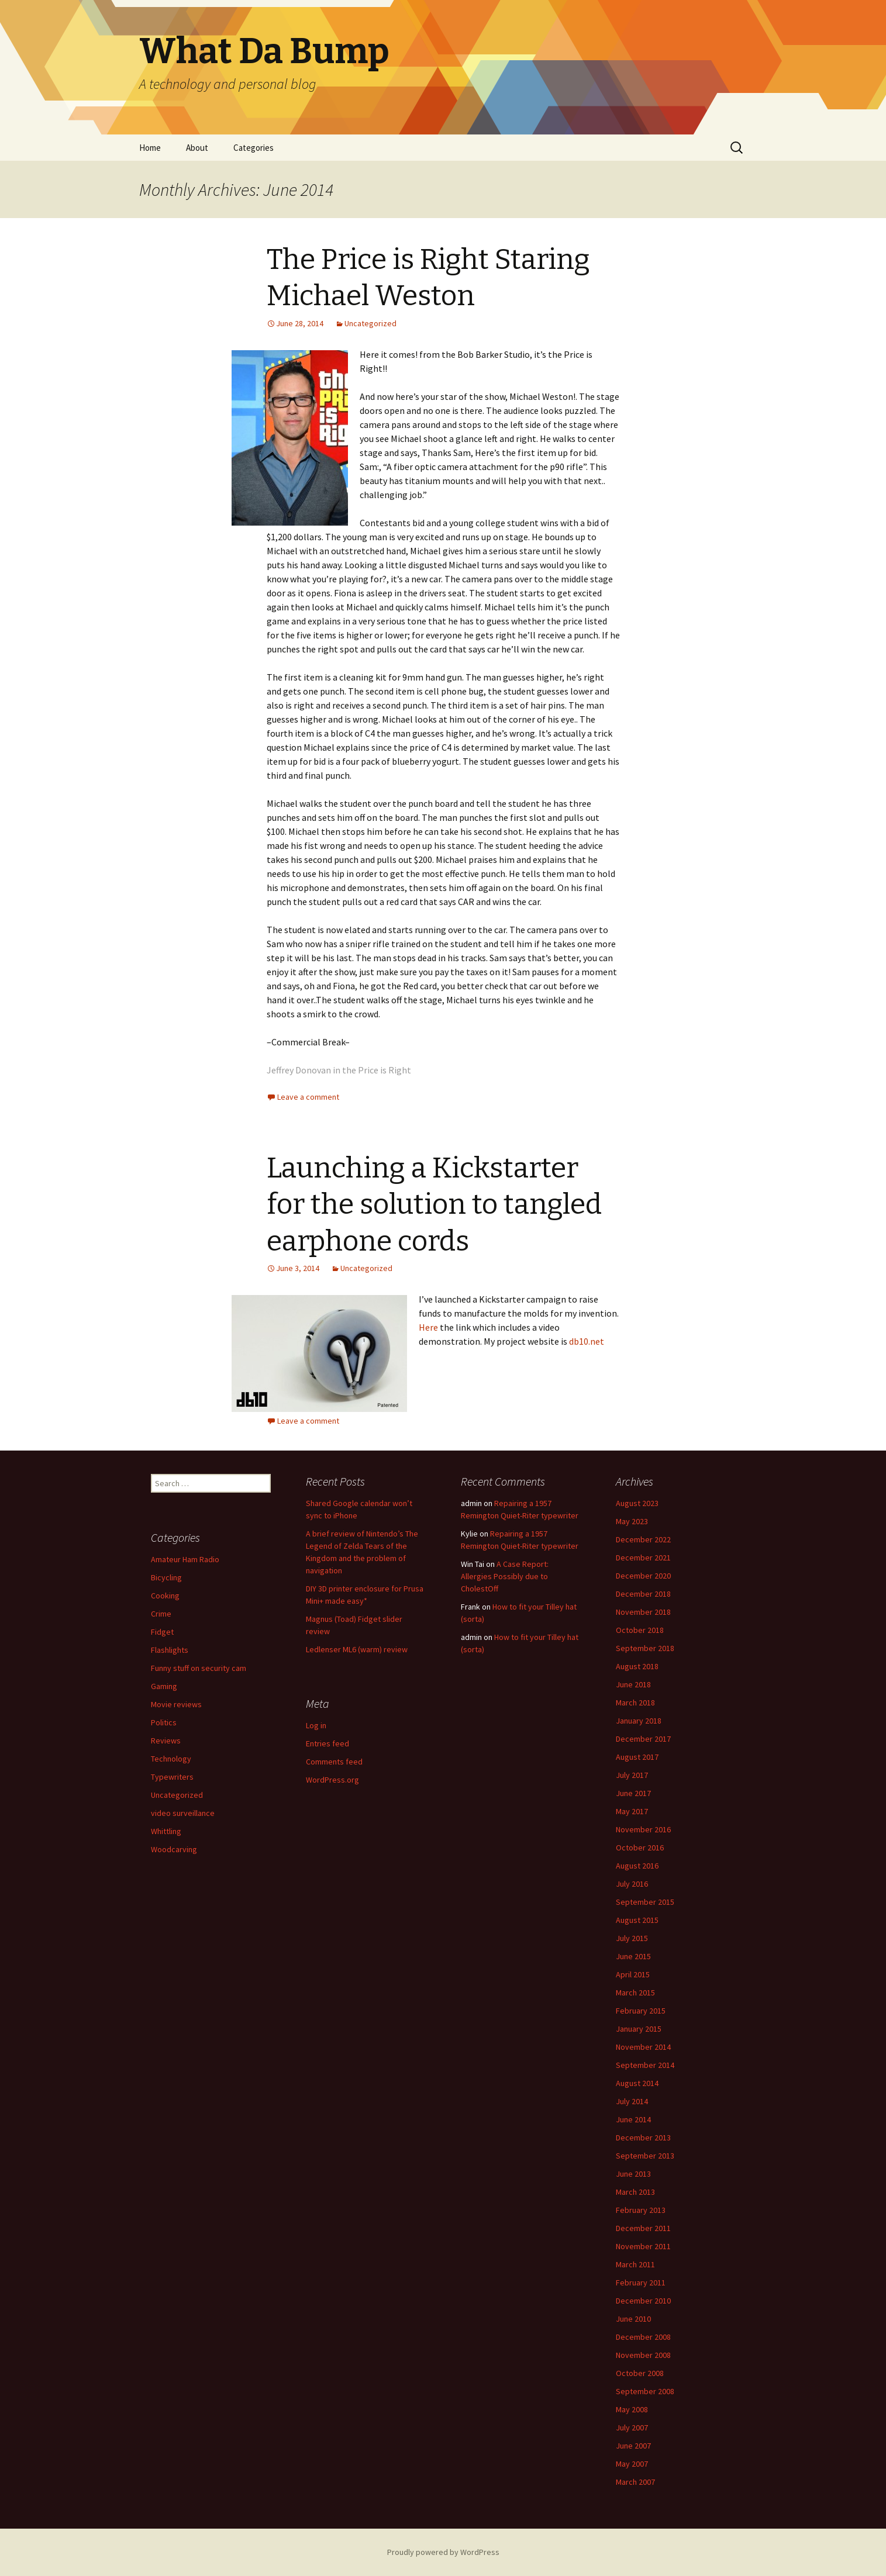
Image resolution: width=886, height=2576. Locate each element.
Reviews (166, 1740)
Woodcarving (174, 1849)
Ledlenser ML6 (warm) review (357, 1649)
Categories (253, 147)
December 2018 (643, 1594)
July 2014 (632, 2101)
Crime (161, 1613)
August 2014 (637, 2083)
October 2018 (640, 1630)
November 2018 (643, 1612)
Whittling (166, 1831)
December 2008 (643, 2337)
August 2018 (637, 1666)
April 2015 (633, 1974)
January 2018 (638, 1720)
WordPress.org (332, 1779)
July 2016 (632, 1884)
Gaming (164, 1686)
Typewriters (172, 1777)
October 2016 (640, 1847)
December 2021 (643, 1557)
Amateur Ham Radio (185, 1559)
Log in (316, 1725)
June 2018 (633, 1684)
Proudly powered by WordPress (443, 2552)
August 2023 (637, 1503)
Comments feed (334, 1761)
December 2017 (643, 1739)
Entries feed (327, 1743)
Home (150, 147)
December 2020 (643, 1575)
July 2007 (632, 2427)
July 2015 (632, 1938)
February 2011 (641, 2282)
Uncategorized (370, 323)
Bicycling (166, 1577)
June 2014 (633, 2119)
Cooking (165, 1595)
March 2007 (635, 2482)
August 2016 (637, 1865)
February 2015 (641, 2010)
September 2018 (645, 1648)
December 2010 (643, 2300)
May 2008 (632, 2409)
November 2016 (643, 1829)
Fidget (162, 1632)
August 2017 (637, 1757)
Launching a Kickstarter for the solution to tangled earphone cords (434, 1204)
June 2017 (633, 1793)
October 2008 (640, 2373)
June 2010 (633, 2318)
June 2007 (633, 2445)
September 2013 (645, 2155)
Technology (171, 1758)
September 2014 (645, 2065)
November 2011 (643, 2246)
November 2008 (643, 2355)
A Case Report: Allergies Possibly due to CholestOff (505, 1576)
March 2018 (635, 1702)
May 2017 (632, 1811)
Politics (164, 1722)
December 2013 (643, 2137)
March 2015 (635, 1992)
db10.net (586, 1341)
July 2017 (632, 1775)
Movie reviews (176, 1704)
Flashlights (169, 1650)
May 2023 (632, 1521)
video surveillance (183, 1813)
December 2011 (643, 2228)
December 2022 (643, 1539)
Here (428, 1327)
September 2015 (645, 1902)
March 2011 (635, 2264)
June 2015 (633, 1956)
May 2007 (632, 2463)
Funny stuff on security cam (198, 1668)
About (197, 147)
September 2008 (645, 2391)
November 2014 (643, 2047)
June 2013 (633, 2173)
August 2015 (637, 1920)
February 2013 (641, 2210)
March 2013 (635, 2192)
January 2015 (638, 2028)
